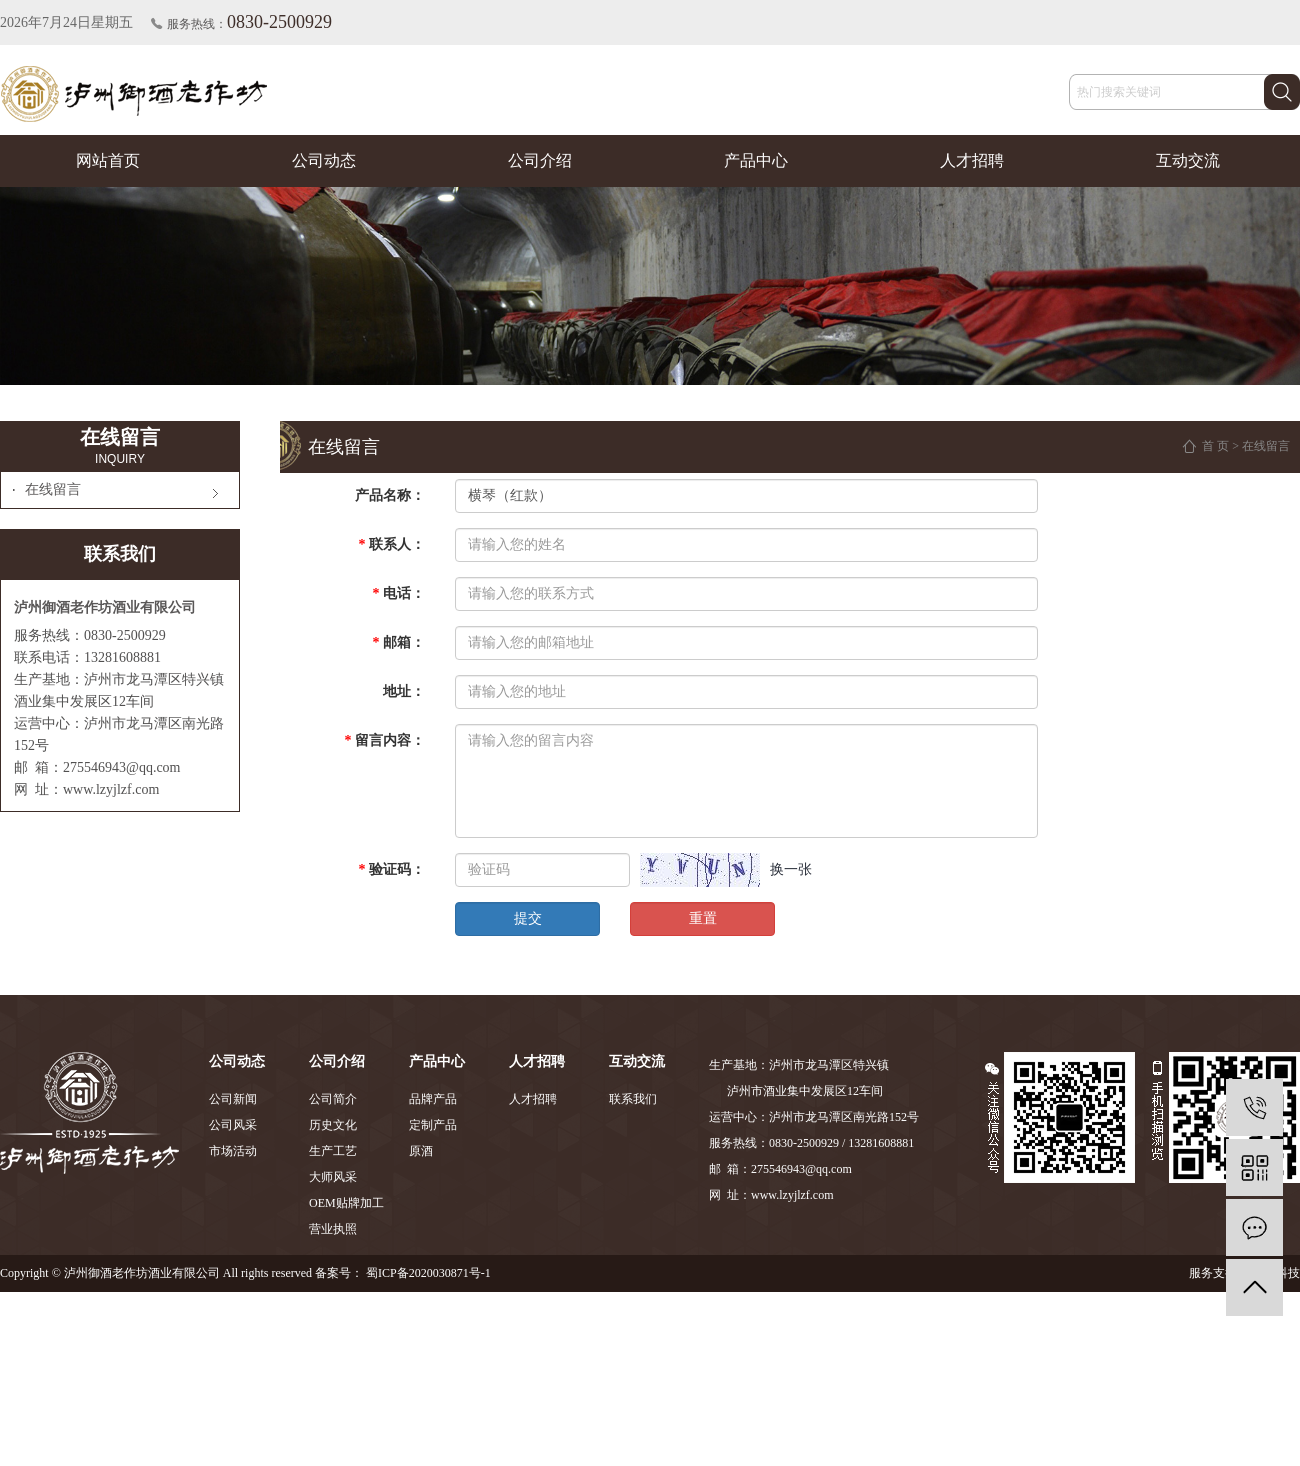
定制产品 (433, 1125)
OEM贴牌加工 (346, 1203)
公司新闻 (233, 1099)
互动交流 (1188, 160)
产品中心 (756, 160)
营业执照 (333, 1229)
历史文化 (333, 1125)
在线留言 (53, 489)
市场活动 (233, 1151)
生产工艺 (333, 1151)
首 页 (1215, 446)
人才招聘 (972, 160)
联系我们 (633, 1099)
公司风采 (233, 1125)
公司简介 (333, 1099)
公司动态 (324, 160)
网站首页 (108, 160)
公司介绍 (540, 160)
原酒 (421, 1151)
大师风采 (333, 1177)
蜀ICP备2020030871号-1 (428, 1273)
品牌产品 (433, 1099)
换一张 (791, 869)
